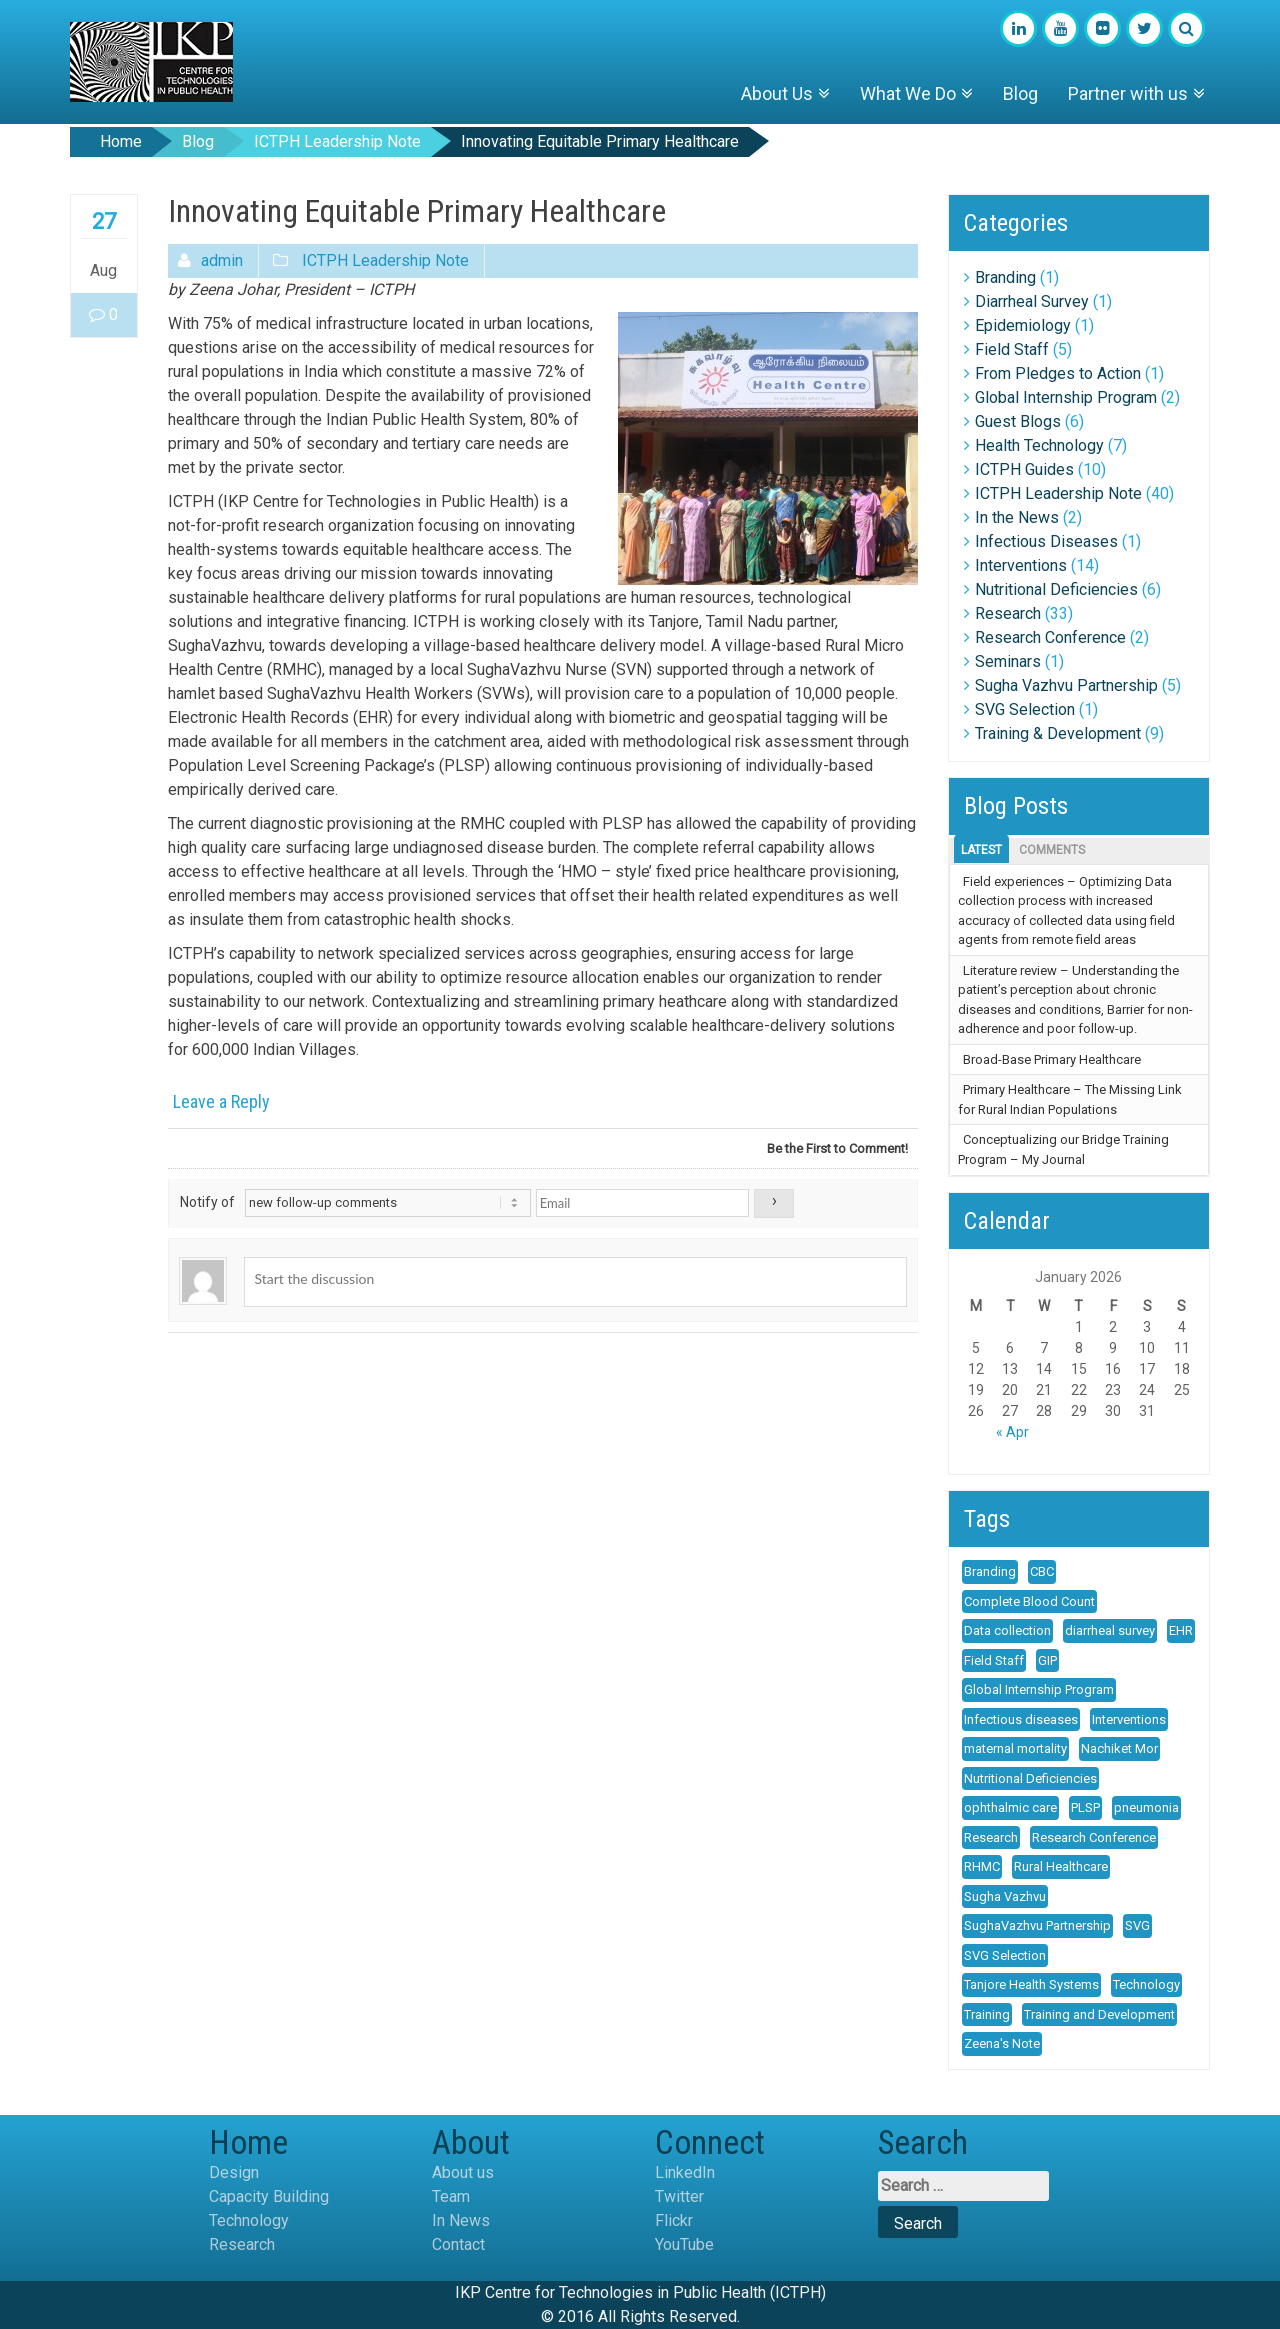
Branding (1005, 277)
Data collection (1007, 1630)
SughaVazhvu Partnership (1037, 1925)
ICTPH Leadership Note (337, 141)
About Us (777, 93)
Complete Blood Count (1029, 1601)
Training (987, 2014)
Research (1008, 613)
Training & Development (1058, 733)
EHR (1181, 1630)
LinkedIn (685, 2172)
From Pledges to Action (1058, 373)
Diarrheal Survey (1032, 301)
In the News (1017, 517)
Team (451, 2196)
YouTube (684, 2244)
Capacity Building (269, 2196)
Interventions (1021, 565)
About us (463, 2172)
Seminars (1008, 661)
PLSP (1085, 1807)
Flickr (674, 2220)
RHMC (982, 1866)
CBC (1042, 1571)
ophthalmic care (1010, 1807)
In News (461, 2220)
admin (222, 260)
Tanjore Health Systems (1031, 1984)
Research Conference (1050, 637)
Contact (458, 2244)
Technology (1146, 1984)
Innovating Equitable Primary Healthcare (600, 141)
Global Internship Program (1066, 397)
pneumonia (1146, 1807)
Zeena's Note (1002, 2043)
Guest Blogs (1018, 421)
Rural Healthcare (1061, 1866)
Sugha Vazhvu (1005, 1896)
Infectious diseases (1021, 1719)
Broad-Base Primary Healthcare (1052, 1059)
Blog (1020, 93)
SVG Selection (1025, 709)
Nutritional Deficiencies (1056, 589)
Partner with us (1128, 93)
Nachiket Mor (1119, 1748)
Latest (981, 850)
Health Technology (1039, 445)
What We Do (908, 93)
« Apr (1012, 1432)
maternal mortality (1015, 1748)
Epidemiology (1023, 325)
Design (234, 2172)
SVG (1137, 1925)
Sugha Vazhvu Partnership (1066, 685)
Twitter (679, 2196)
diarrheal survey (1110, 1630)
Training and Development (1099, 2014)
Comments (1052, 850)
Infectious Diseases (1046, 541)
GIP (1047, 1660)
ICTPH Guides (1024, 469)
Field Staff (1012, 349)
